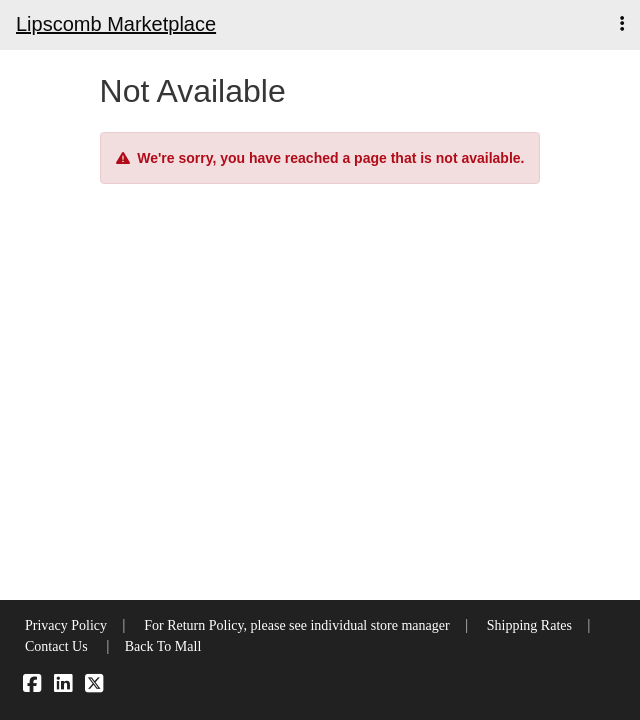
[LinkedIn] (63, 686)
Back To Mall (163, 646)
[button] (622, 24)
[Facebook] (32, 686)
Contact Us (56, 646)
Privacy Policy (66, 625)
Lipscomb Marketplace (116, 24)
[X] (94, 686)
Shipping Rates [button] (529, 625)
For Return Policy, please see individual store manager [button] (296, 625)
